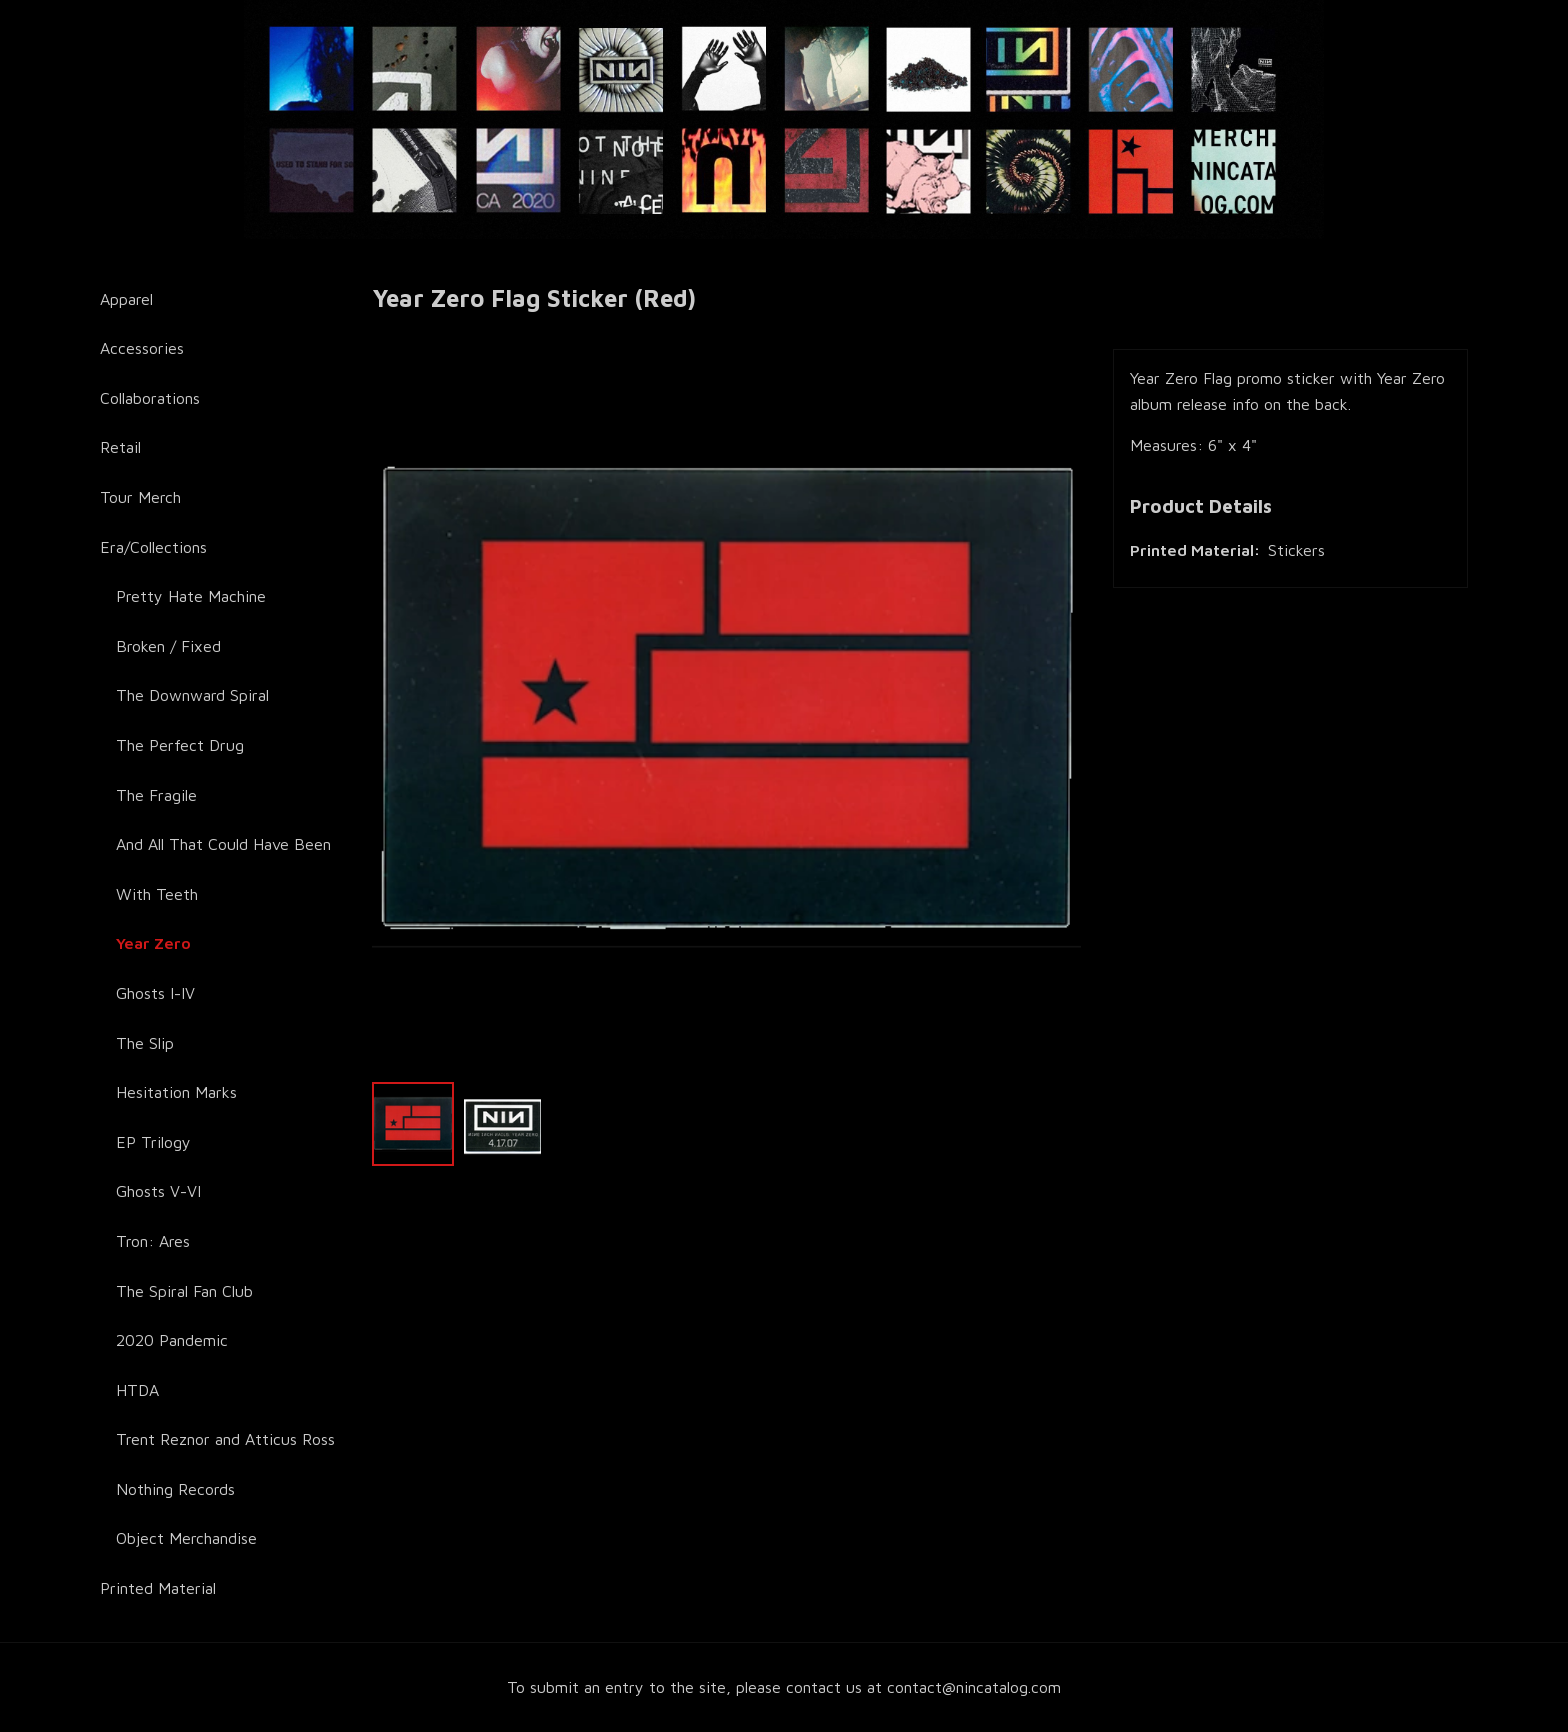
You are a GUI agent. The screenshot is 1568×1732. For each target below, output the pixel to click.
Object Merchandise (186, 1538)
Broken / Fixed (168, 646)
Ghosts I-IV (155, 993)
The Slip (145, 1043)
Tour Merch (140, 497)
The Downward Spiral (192, 695)
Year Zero (153, 943)
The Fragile (156, 795)
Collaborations (150, 398)
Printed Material (158, 1588)
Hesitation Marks (176, 1092)
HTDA (137, 1390)
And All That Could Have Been (223, 844)
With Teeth (157, 894)
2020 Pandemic (172, 1340)
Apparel (126, 299)
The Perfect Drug (180, 745)
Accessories (142, 348)
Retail (120, 447)
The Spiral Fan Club (184, 1291)
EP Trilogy (153, 1142)
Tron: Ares (153, 1241)
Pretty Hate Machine (191, 596)
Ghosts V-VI (158, 1191)
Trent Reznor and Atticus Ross (225, 1439)
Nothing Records (175, 1489)
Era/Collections (153, 547)
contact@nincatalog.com (974, 1687)
